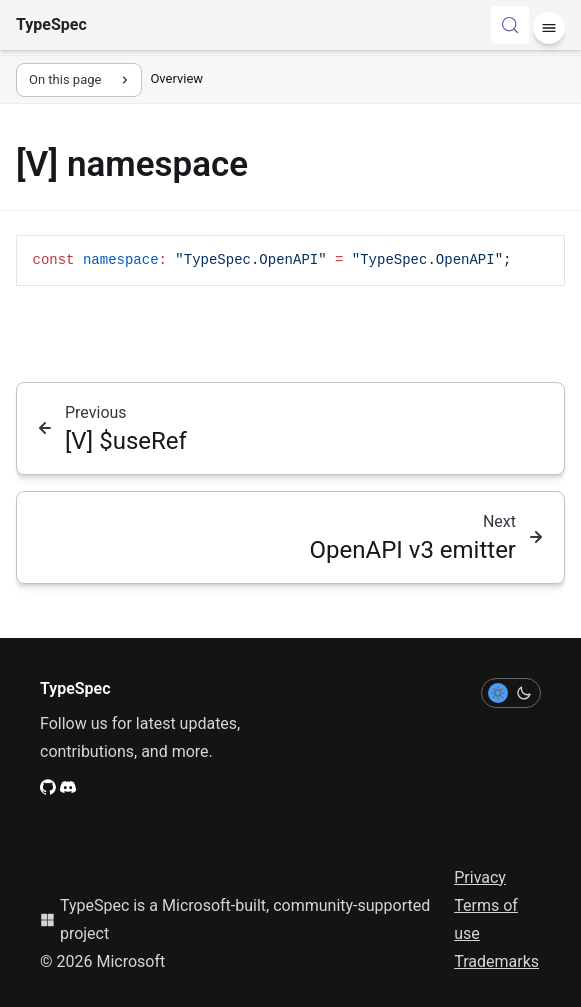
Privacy (480, 877)
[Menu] (549, 28)
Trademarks (496, 961)
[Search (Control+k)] (510, 25)
